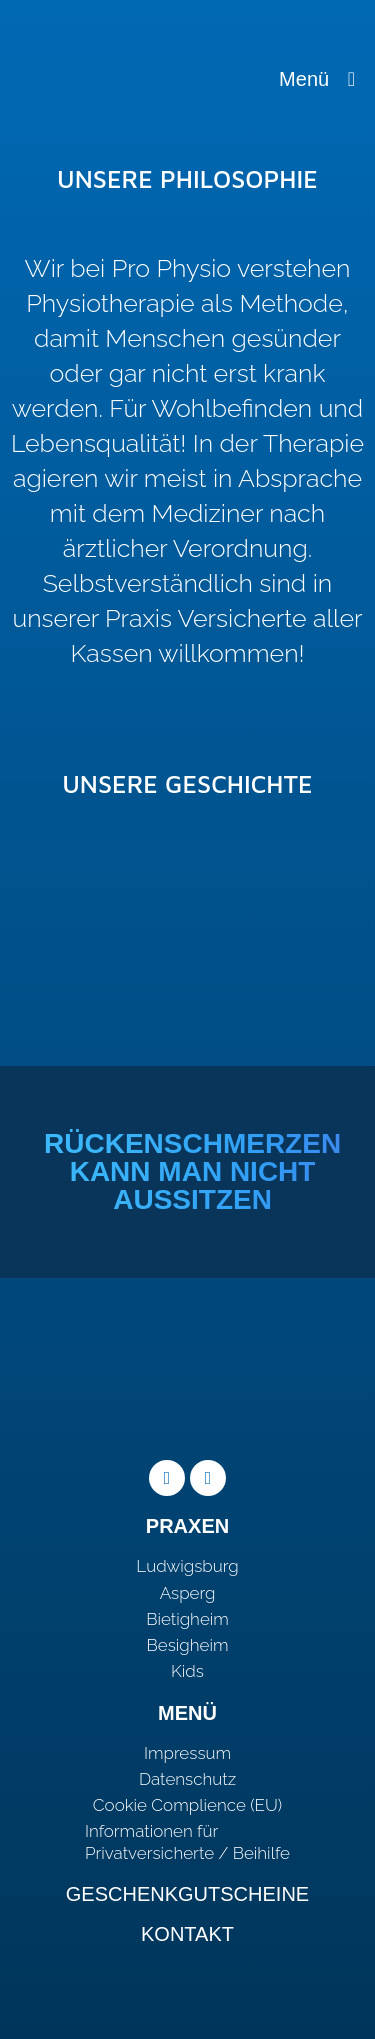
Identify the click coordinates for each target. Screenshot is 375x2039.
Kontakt (187, 1934)
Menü (317, 79)
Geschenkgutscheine (187, 1894)
